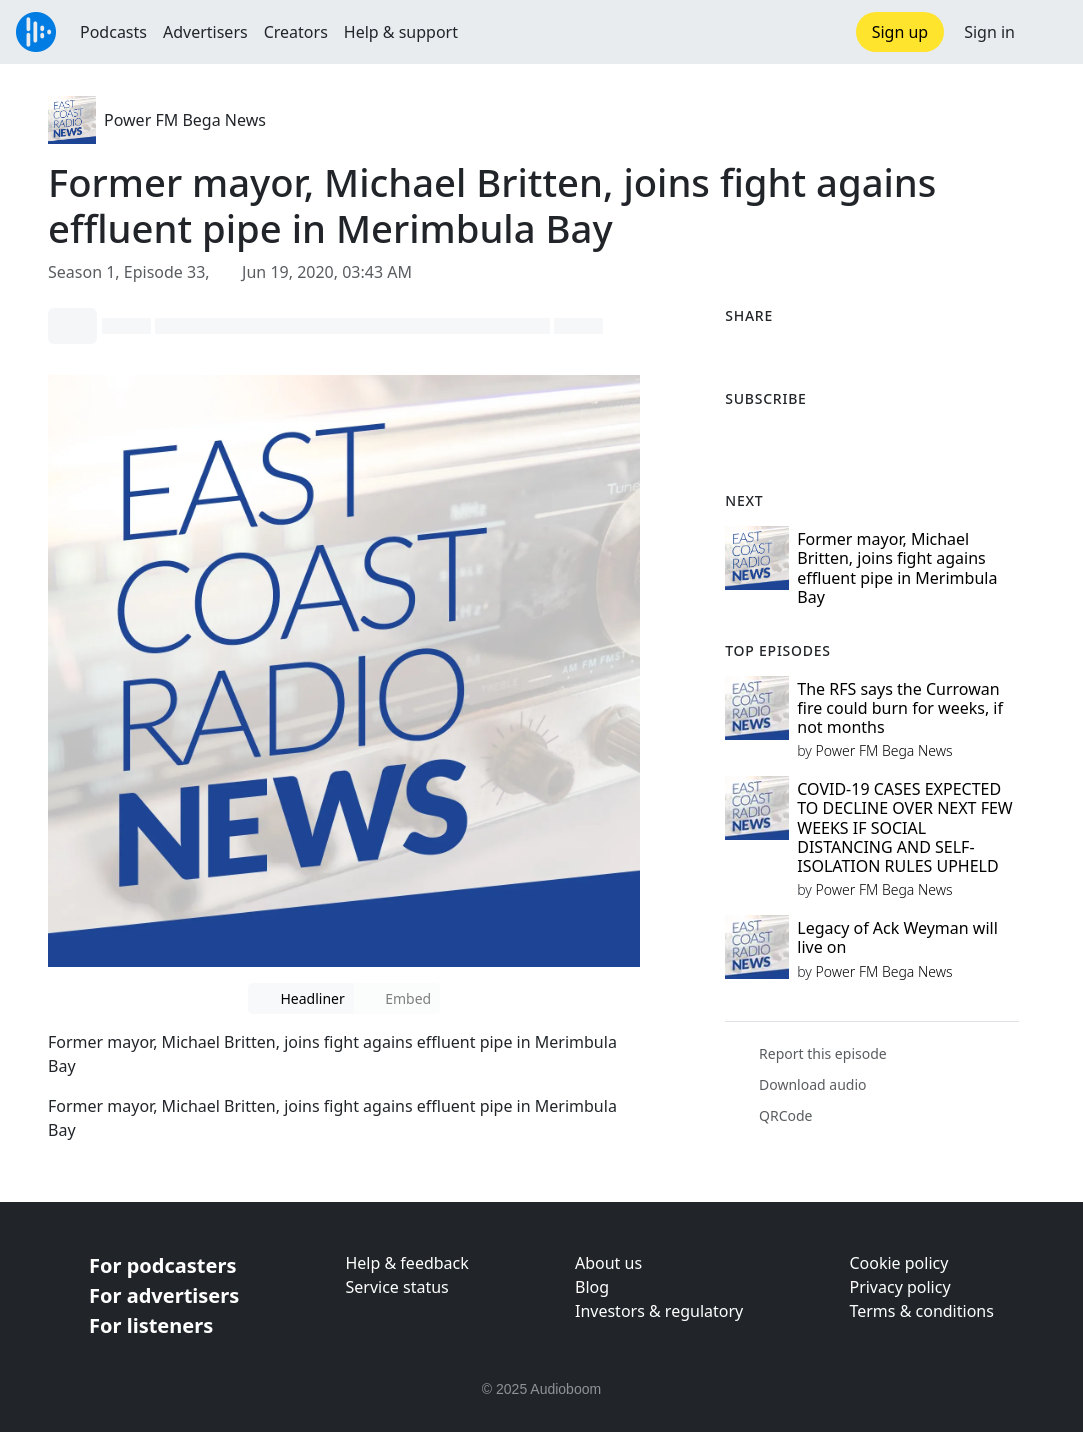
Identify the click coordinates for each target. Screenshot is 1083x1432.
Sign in (989, 32)
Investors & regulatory (659, 1311)
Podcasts (113, 32)
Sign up (900, 32)
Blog (592, 1287)
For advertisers (164, 1295)
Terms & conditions (921, 1311)
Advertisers (205, 32)
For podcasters (162, 1265)
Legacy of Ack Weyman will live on (897, 937)
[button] (1049, 32)
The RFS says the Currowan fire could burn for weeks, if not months (900, 708)
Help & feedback (406, 1263)
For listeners (151, 1325)
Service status (396, 1287)
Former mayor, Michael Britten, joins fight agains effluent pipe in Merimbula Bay (897, 568)
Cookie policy (898, 1263)
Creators (296, 32)
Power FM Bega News (185, 120)
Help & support (401, 32)
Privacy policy (899, 1287)
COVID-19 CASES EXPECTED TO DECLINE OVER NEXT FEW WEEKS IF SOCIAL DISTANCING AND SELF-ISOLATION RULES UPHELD (904, 827)
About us (608, 1263)
